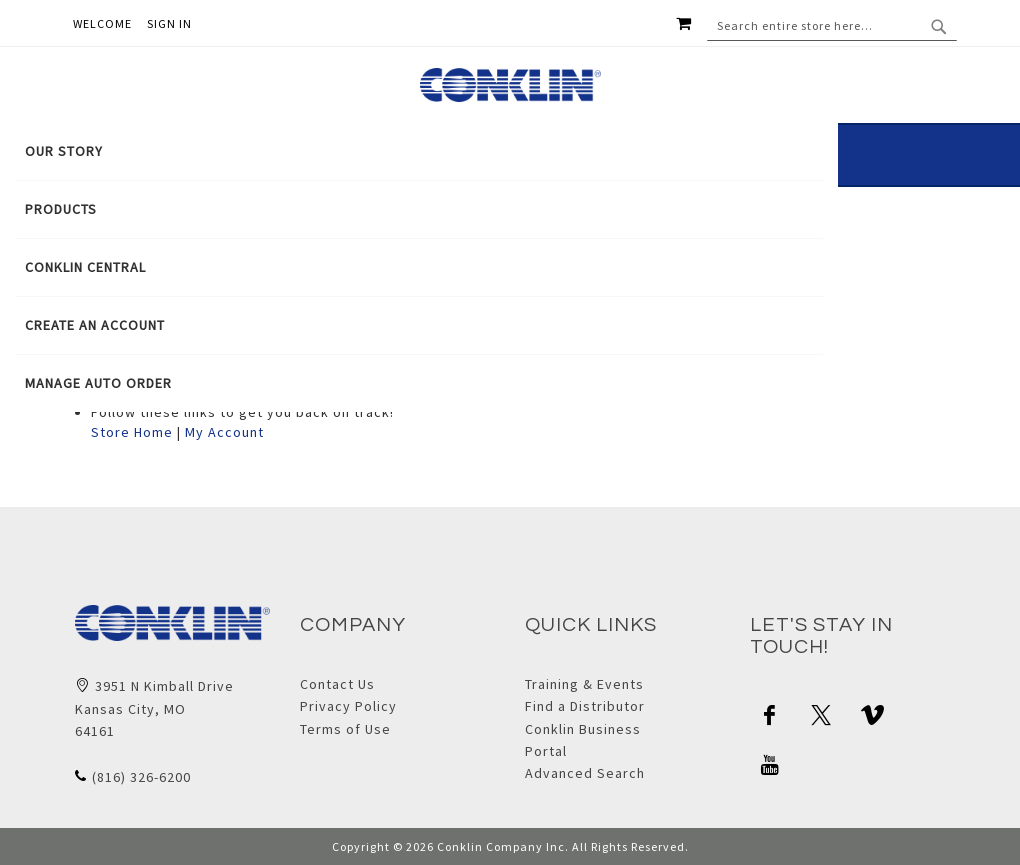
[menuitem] (419, 151)
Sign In (169, 23)
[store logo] (510, 85)
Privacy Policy (348, 706)
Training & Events (584, 684)
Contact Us (337, 684)
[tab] (419, 267)
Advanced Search (585, 773)
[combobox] (832, 26)
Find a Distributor (585, 706)
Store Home (132, 432)
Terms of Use (345, 729)
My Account (224, 432)
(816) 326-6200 (141, 777)
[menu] (419, 267)
